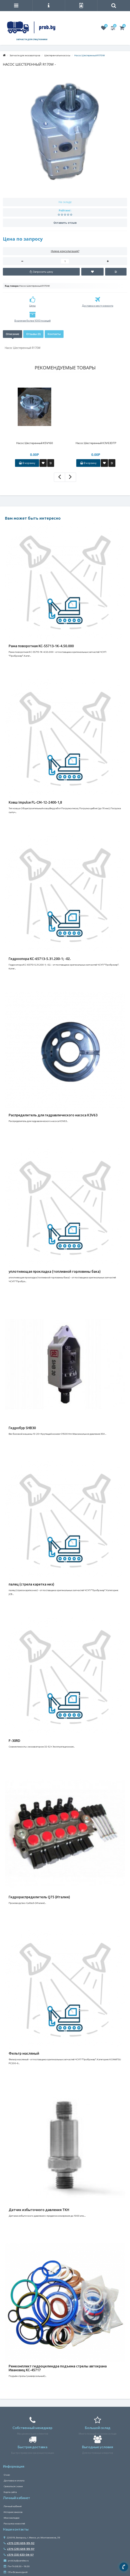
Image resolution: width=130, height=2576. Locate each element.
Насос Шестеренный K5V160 (34, 443)
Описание (12, 334)
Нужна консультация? (65, 251)
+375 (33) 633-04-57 (19, 2554)
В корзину (27, 463)
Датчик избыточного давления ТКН (39, 2210)
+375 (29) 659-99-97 (19, 2548)
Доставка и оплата (14, 2480)
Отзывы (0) (33, 334)
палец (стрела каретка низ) (31, 1584)
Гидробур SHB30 (22, 1428)
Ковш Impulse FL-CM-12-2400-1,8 (35, 802)
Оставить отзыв (65, 223)
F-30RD (14, 1740)
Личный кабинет (13, 2506)
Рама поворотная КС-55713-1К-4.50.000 (41, 646)
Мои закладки (11, 2517)
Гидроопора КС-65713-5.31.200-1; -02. (40, 959)
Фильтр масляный (24, 2053)
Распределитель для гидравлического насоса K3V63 (53, 1115)
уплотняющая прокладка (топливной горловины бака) (55, 1271)
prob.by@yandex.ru (16, 2560)
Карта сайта (10, 2492)
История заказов (13, 2512)
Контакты (54, 334)
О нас (7, 2474)
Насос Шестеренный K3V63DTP (95, 443)
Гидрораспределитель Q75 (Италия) (39, 1897)
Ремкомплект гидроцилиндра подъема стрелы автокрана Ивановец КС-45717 (58, 2368)
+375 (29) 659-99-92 (19, 2543)
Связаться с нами (13, 2486)
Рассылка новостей (14, 2523)
